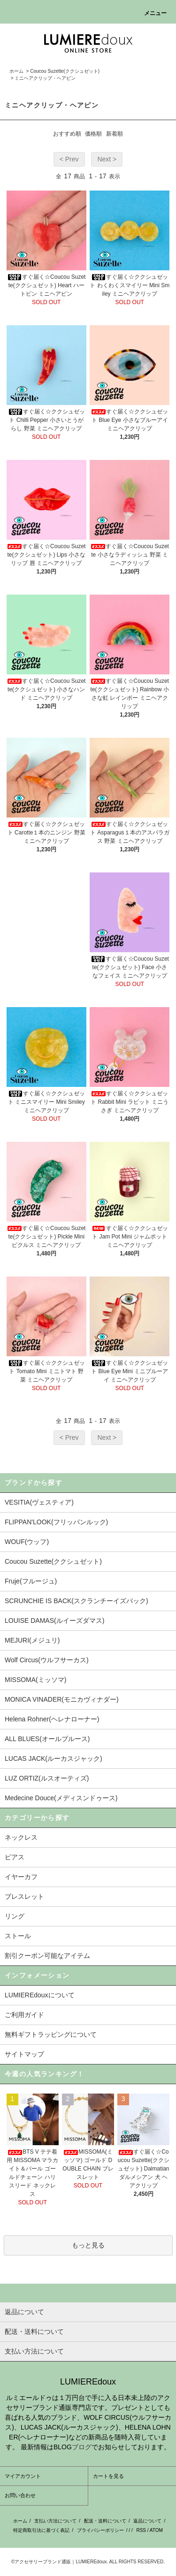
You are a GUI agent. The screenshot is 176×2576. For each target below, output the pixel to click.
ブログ (82, 2447)
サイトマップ (24, 2054)
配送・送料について (105, 2520)
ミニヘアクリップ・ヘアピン (45, 78)
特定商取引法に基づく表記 (41, 2530)
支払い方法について (55, 2520)
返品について (147, 2520)
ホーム (16, 71)
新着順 (114, 133)
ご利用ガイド (24, 2014)
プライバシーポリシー (100, 2530)
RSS (141, 2530)
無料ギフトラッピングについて (51, 2034)
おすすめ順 (67, 133)
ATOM (156, 2530)
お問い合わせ (20, 2495)
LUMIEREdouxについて (40, 1995)
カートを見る (108, 2476)
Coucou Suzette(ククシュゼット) (64, 71)
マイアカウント (23, 2476)
